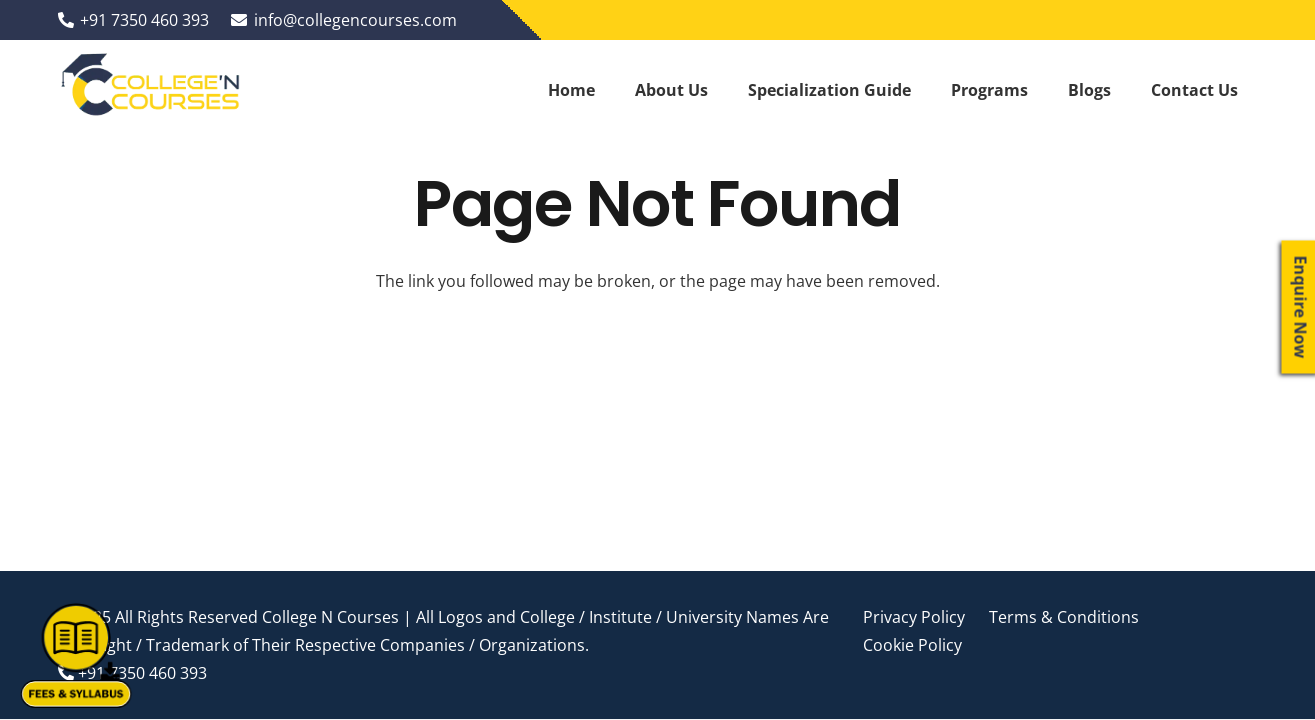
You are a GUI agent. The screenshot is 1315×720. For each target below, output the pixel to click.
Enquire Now (1301, 307)
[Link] (152, 90)
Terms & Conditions (1064, 617)
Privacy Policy (914, 617)
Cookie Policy (912, 645)
